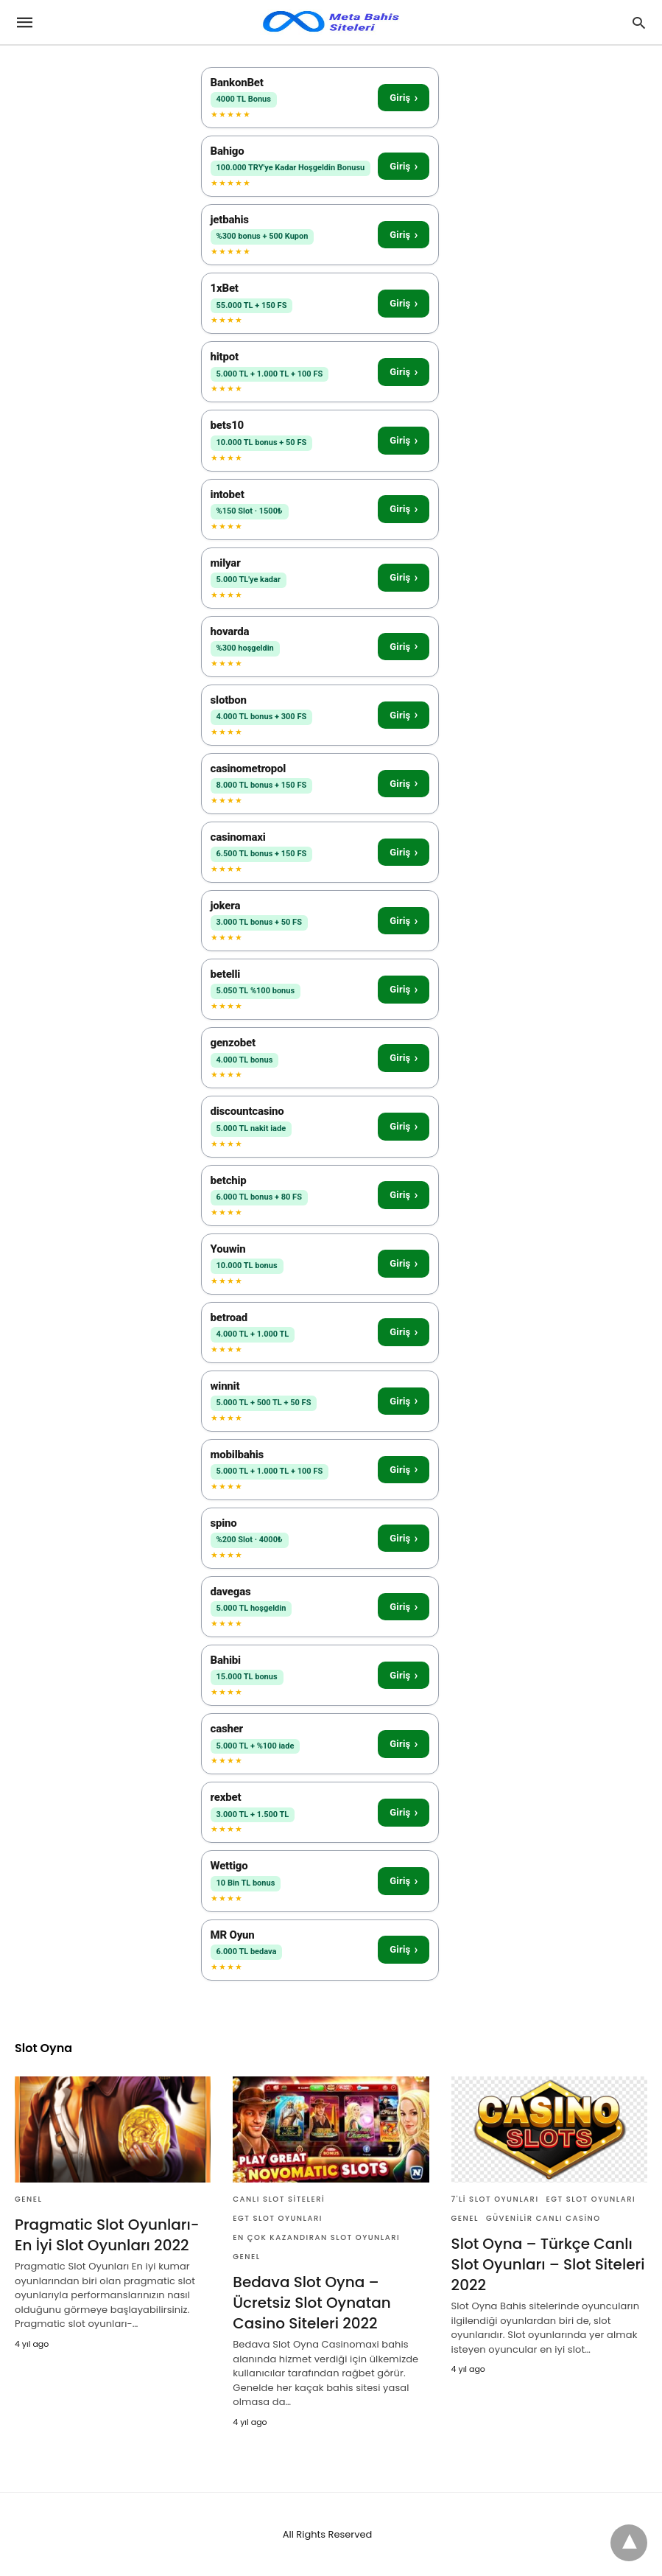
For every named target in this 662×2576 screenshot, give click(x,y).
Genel (28, 2199)
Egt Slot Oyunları (278, 2218)
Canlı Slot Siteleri (279, 2199)
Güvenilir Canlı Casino (543, 2218)
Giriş (404, 98)
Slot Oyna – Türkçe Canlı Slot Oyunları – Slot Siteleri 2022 (548, 2264)
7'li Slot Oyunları (495, 2199)
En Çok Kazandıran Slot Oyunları (316, 2237)
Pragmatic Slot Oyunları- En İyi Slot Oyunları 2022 (107, 2234)
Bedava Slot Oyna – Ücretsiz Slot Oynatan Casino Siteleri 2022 (311, 2303)
